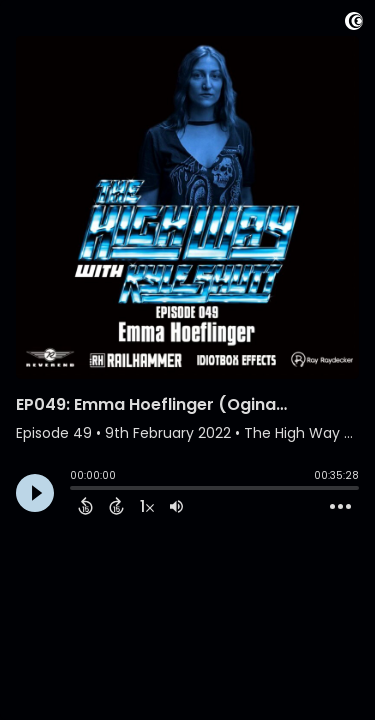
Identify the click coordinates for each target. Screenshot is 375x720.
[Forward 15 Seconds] (116, 506)
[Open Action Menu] (340, 507)
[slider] (75, 490)
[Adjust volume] (176, 506)
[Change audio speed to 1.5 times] (147, 506)
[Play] (35, 493)
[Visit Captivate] (354, 24)
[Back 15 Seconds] (85, 506)
